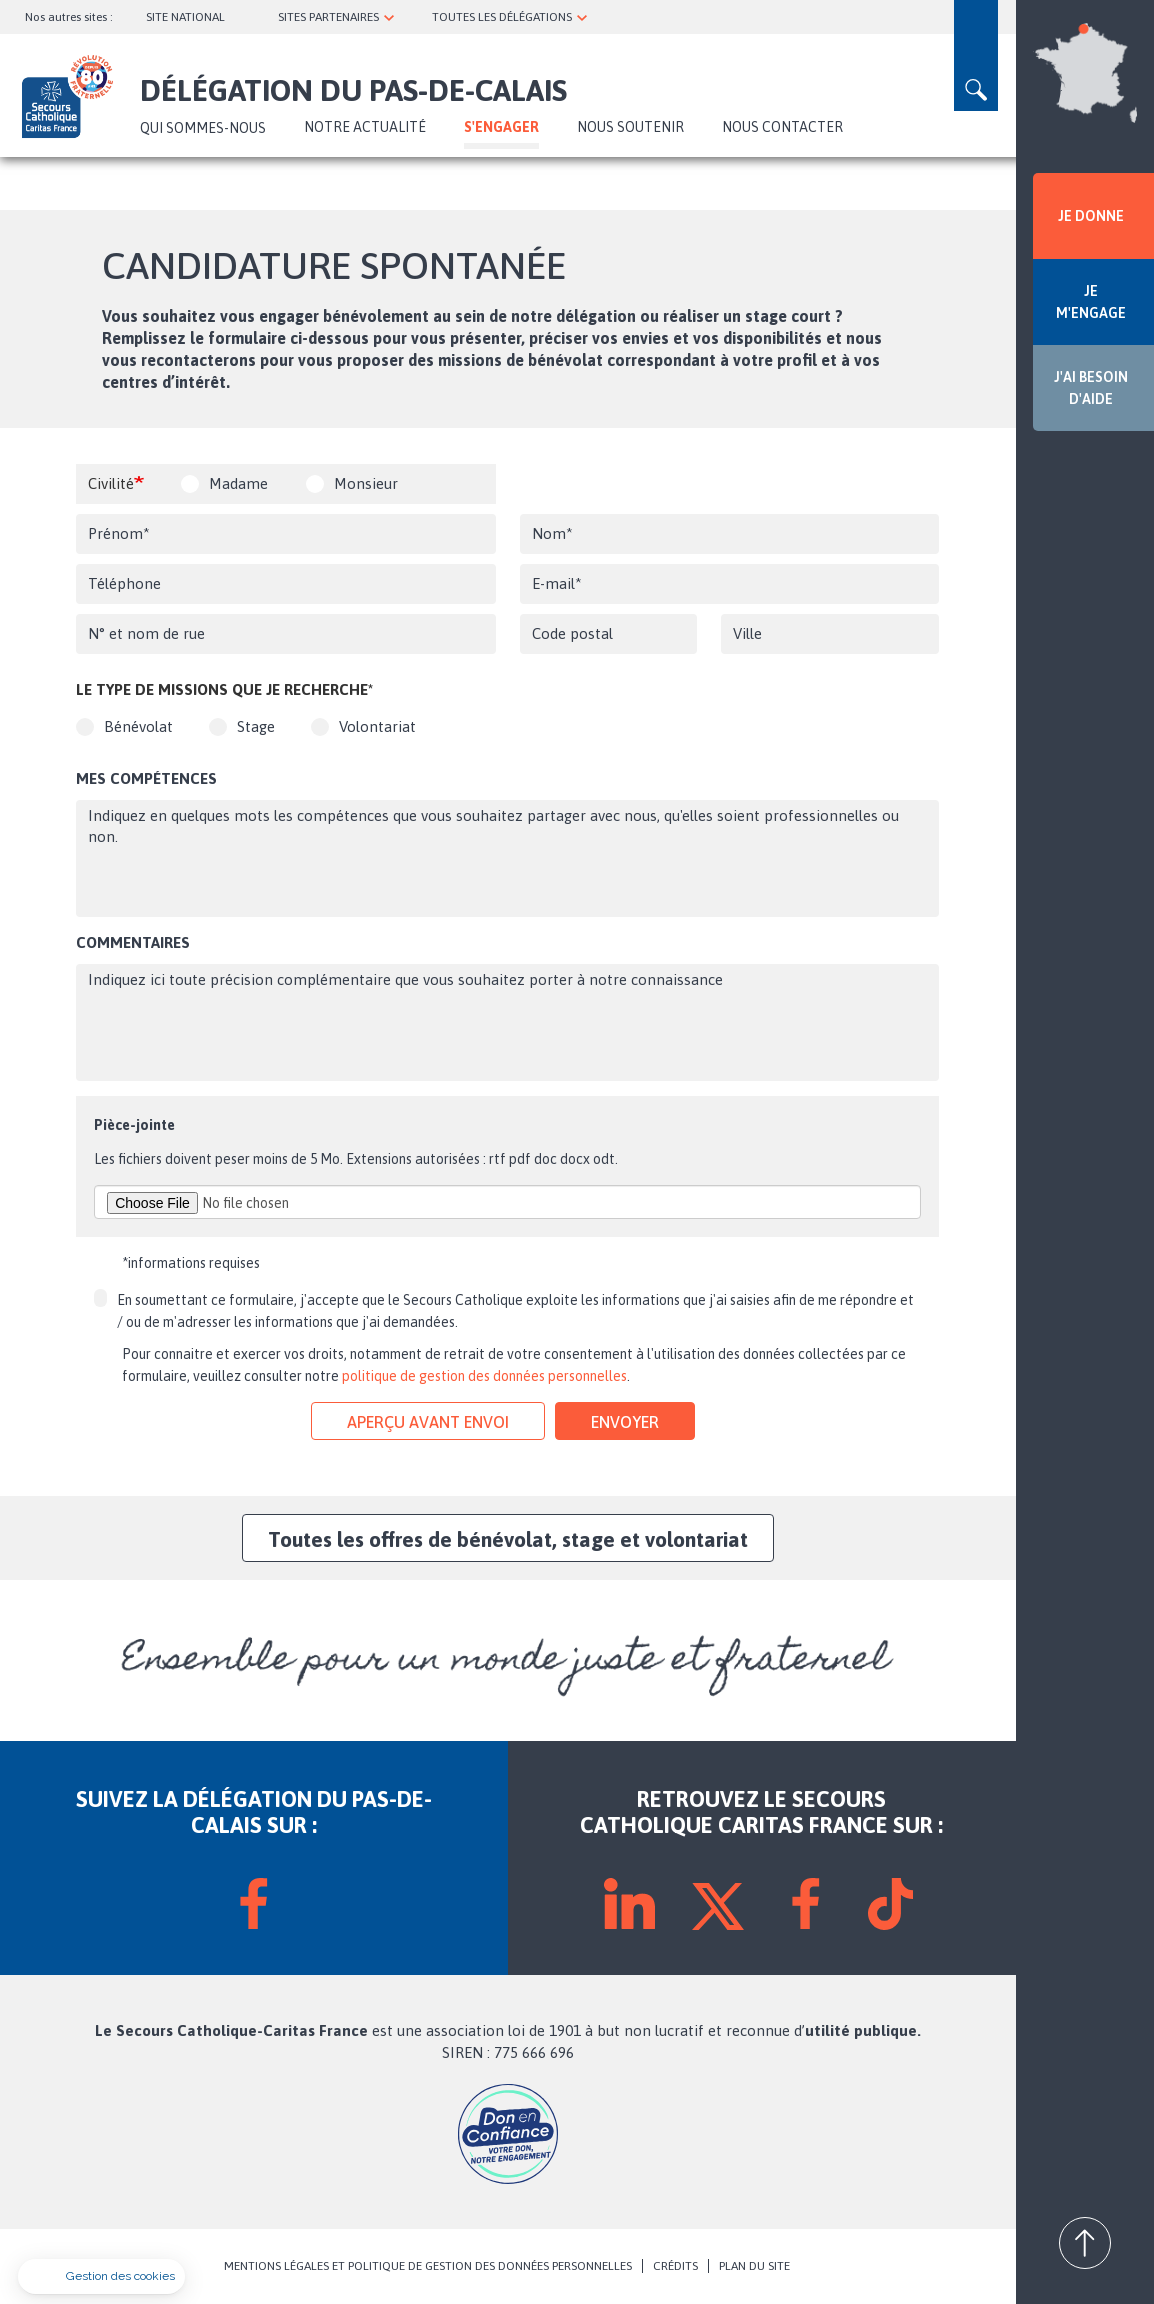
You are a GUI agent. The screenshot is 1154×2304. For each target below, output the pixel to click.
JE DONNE (1091, 216)
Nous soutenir (630, 127)
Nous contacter (782, 127)
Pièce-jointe (134, 1125)
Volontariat (377, 726)
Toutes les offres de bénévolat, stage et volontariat (508, 1539)
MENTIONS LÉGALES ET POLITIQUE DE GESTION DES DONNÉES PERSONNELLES (428, 2266)
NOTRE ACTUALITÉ (365, 127)
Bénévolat (138, 726)
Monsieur (366, 483)
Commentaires (133, 942)
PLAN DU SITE (754, 2266)
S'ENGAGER (501, 127)
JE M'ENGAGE (1091, 302)
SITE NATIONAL (185, 17)
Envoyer (625, 1422)
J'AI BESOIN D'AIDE (1091, 388)
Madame (238, 483)
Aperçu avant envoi (428, 1422)
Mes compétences (146, 778)
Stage (256, 726)
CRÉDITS (675, 2266)
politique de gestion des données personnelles (484, 1376)
